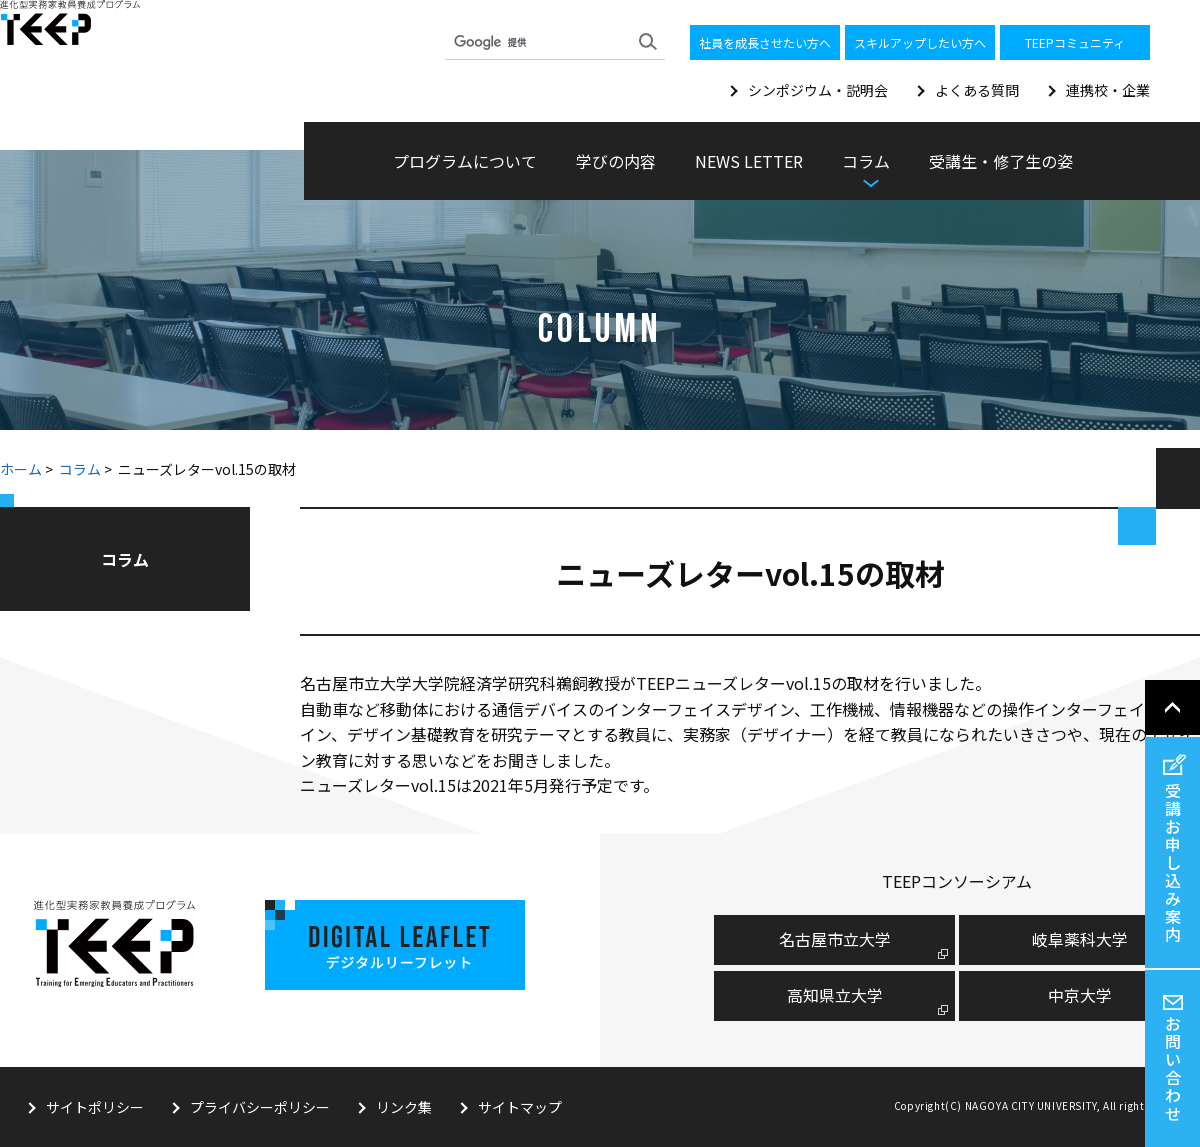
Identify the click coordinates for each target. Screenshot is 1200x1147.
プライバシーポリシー (260, 1107)
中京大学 (1080, 995)
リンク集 (404, 1107)
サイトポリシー (95, 1107)
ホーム (21, 469)
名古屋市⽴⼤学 (835, 939)
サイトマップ (520, 1107)
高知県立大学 (835, 995)
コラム (80, 469)
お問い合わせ (1173, 1068)
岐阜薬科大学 (1080, 939)
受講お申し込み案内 (1173, 862)
